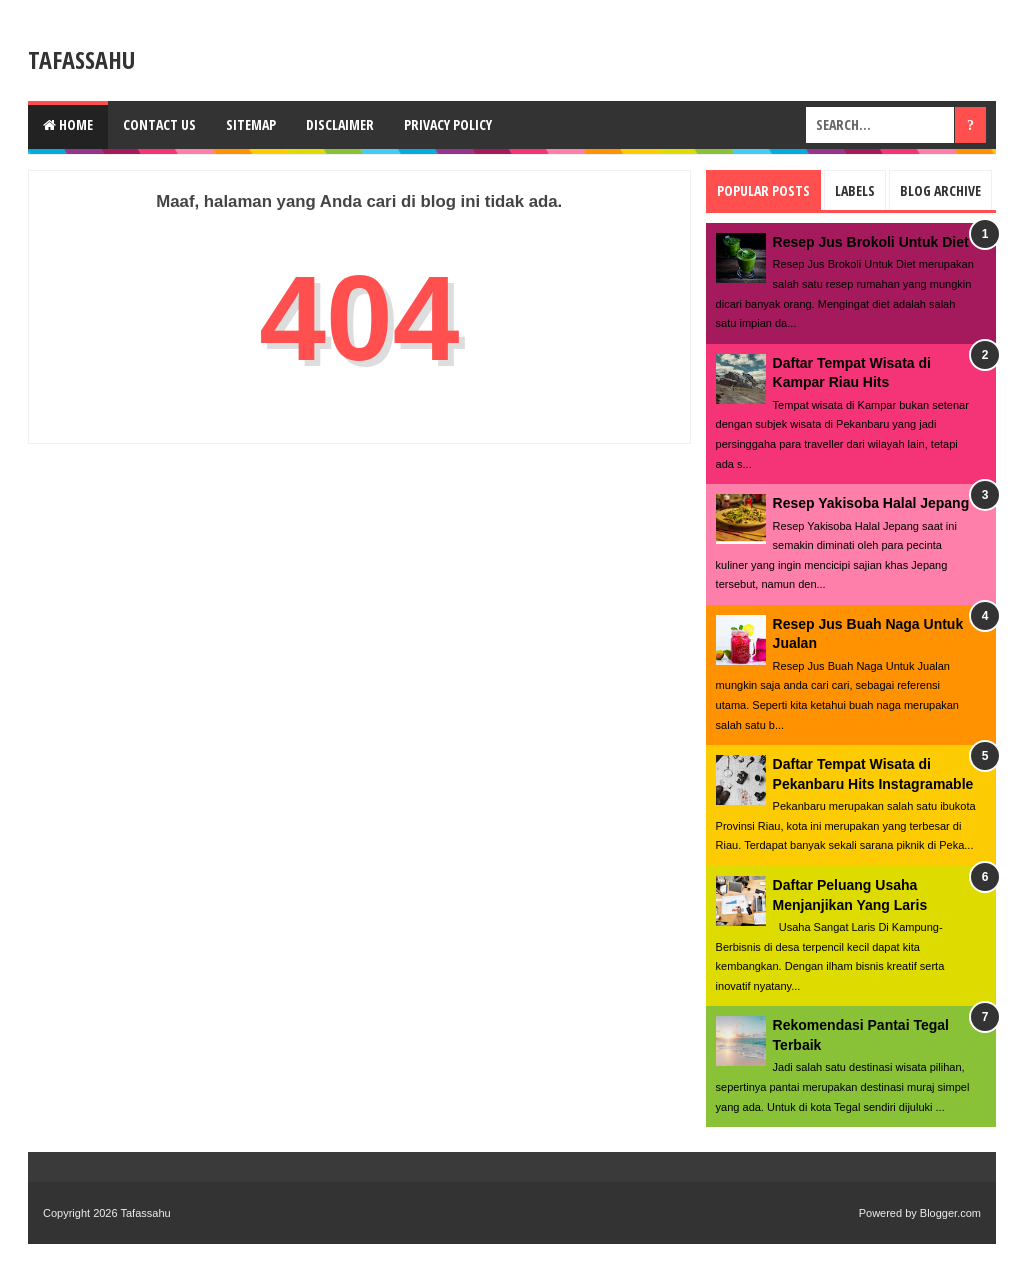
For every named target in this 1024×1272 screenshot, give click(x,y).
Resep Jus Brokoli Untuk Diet (871, 242)
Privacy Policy (448, 124)
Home (68, 124)
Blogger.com (950, 1213)
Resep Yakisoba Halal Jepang (871, 503)
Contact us (159, 124)
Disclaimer (340, 124)
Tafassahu (81, 59)
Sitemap (251, 124)
